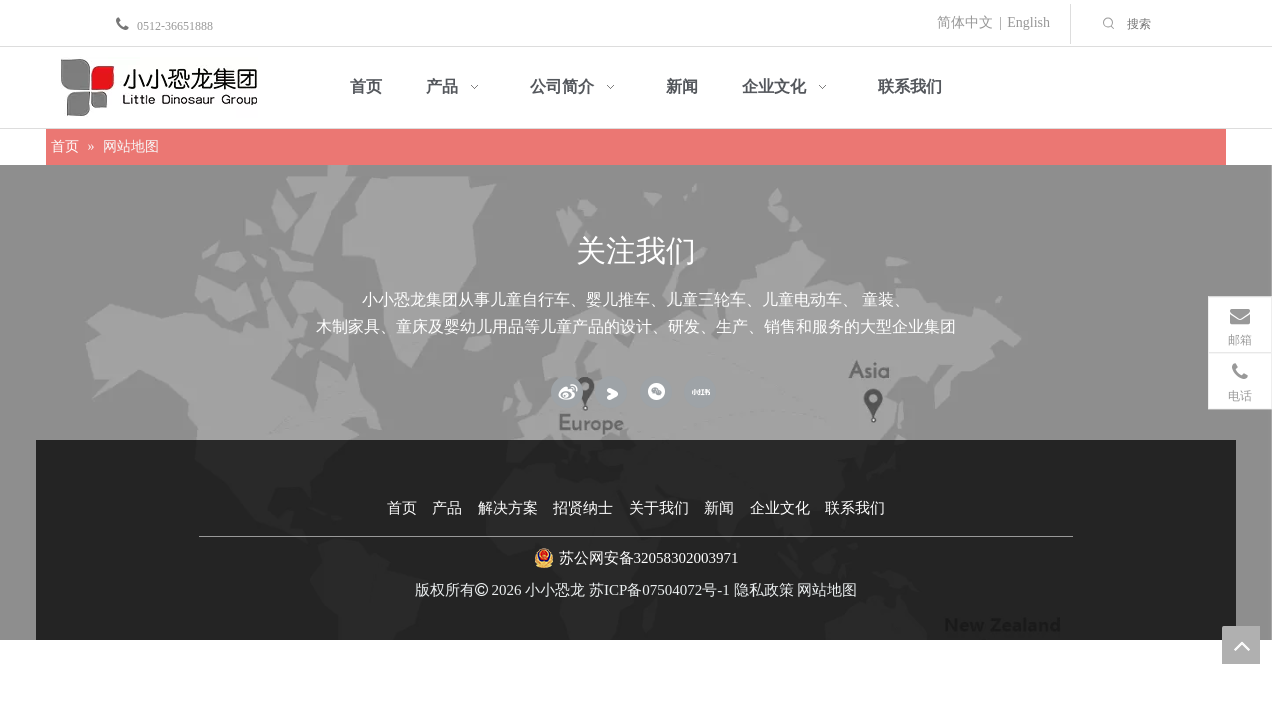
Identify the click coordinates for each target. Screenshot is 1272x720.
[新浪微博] (567, 392)
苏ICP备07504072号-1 (659, 590)
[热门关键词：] (1109, 24)
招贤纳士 (583, 508)
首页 (402, 508)
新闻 (719, 508)
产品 (447, 508)
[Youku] (611, 392)
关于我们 (659, 508)
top (1241, 645)
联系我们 (855, 508)
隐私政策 (764, 590)
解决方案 (508, 508)
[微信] (656, 392)
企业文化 (780, 508)
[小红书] (700, 392)
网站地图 (827, 590)
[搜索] (1194, 24)
